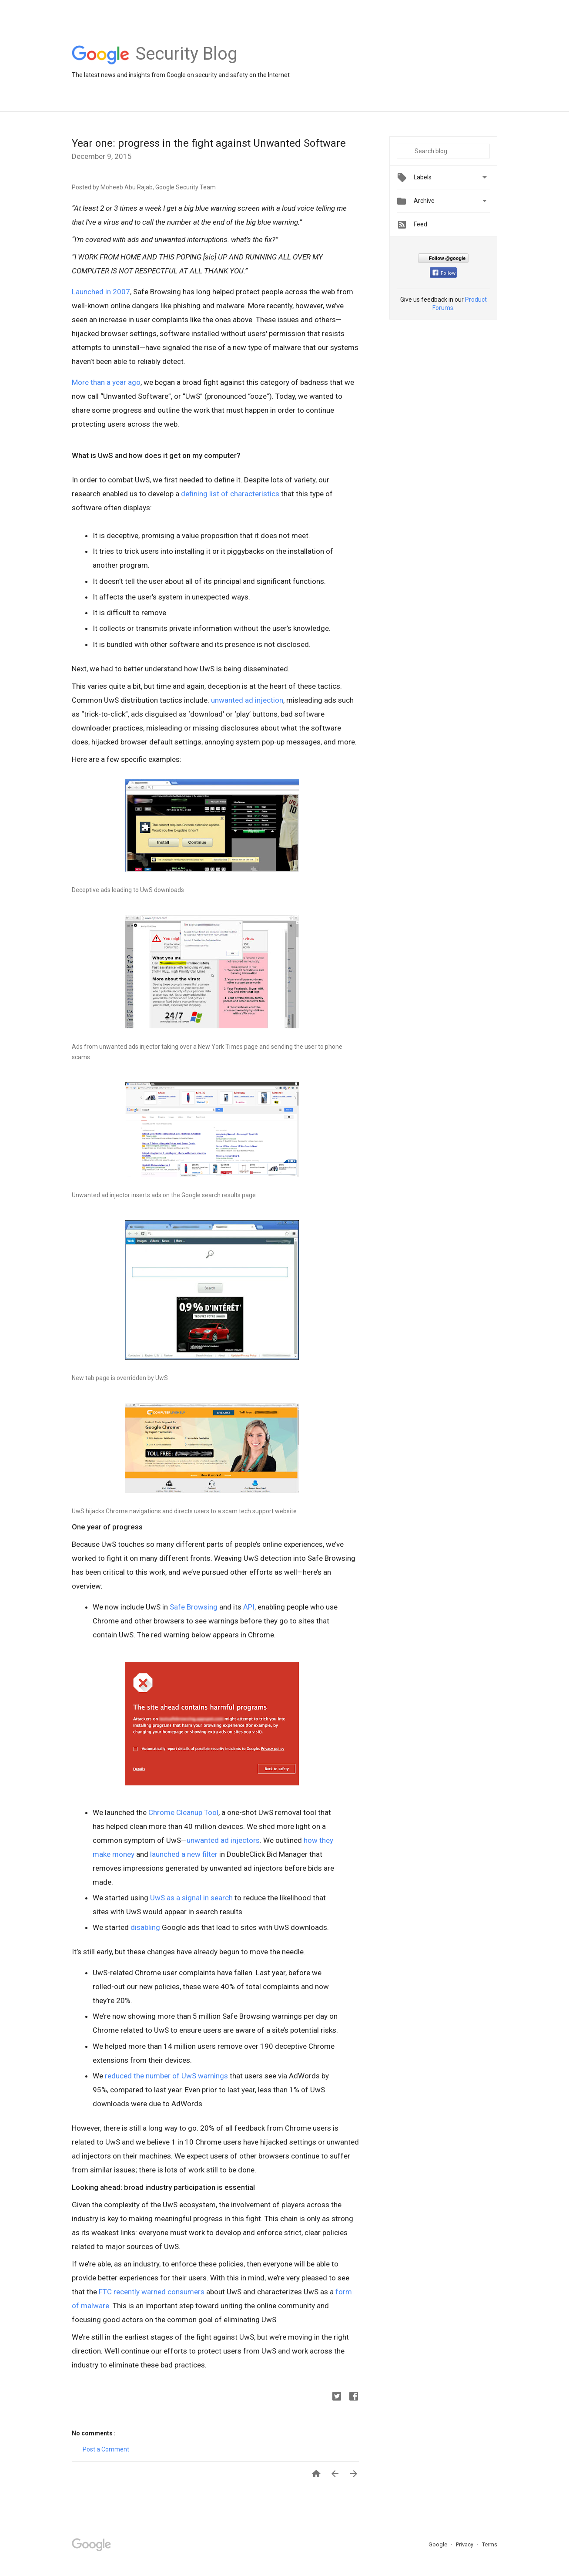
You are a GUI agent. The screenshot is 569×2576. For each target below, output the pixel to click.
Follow (443, 273)
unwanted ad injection (247, 700)
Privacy (465, 2544)
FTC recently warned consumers (151, 2291)
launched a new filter (184, 1854)
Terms (489, 2544)
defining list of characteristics (230, 493)
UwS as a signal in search (191, 1897)
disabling (145, 1927)
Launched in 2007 (101, 291)
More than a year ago (106, 382)
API (248, 1607)
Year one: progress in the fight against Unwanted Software (209, 143)
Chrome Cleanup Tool (183, 1812)
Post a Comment (106, 2449)
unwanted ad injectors (223, 1840)
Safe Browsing (194, 1607)
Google (438, 2544)
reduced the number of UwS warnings (166, 2075)
